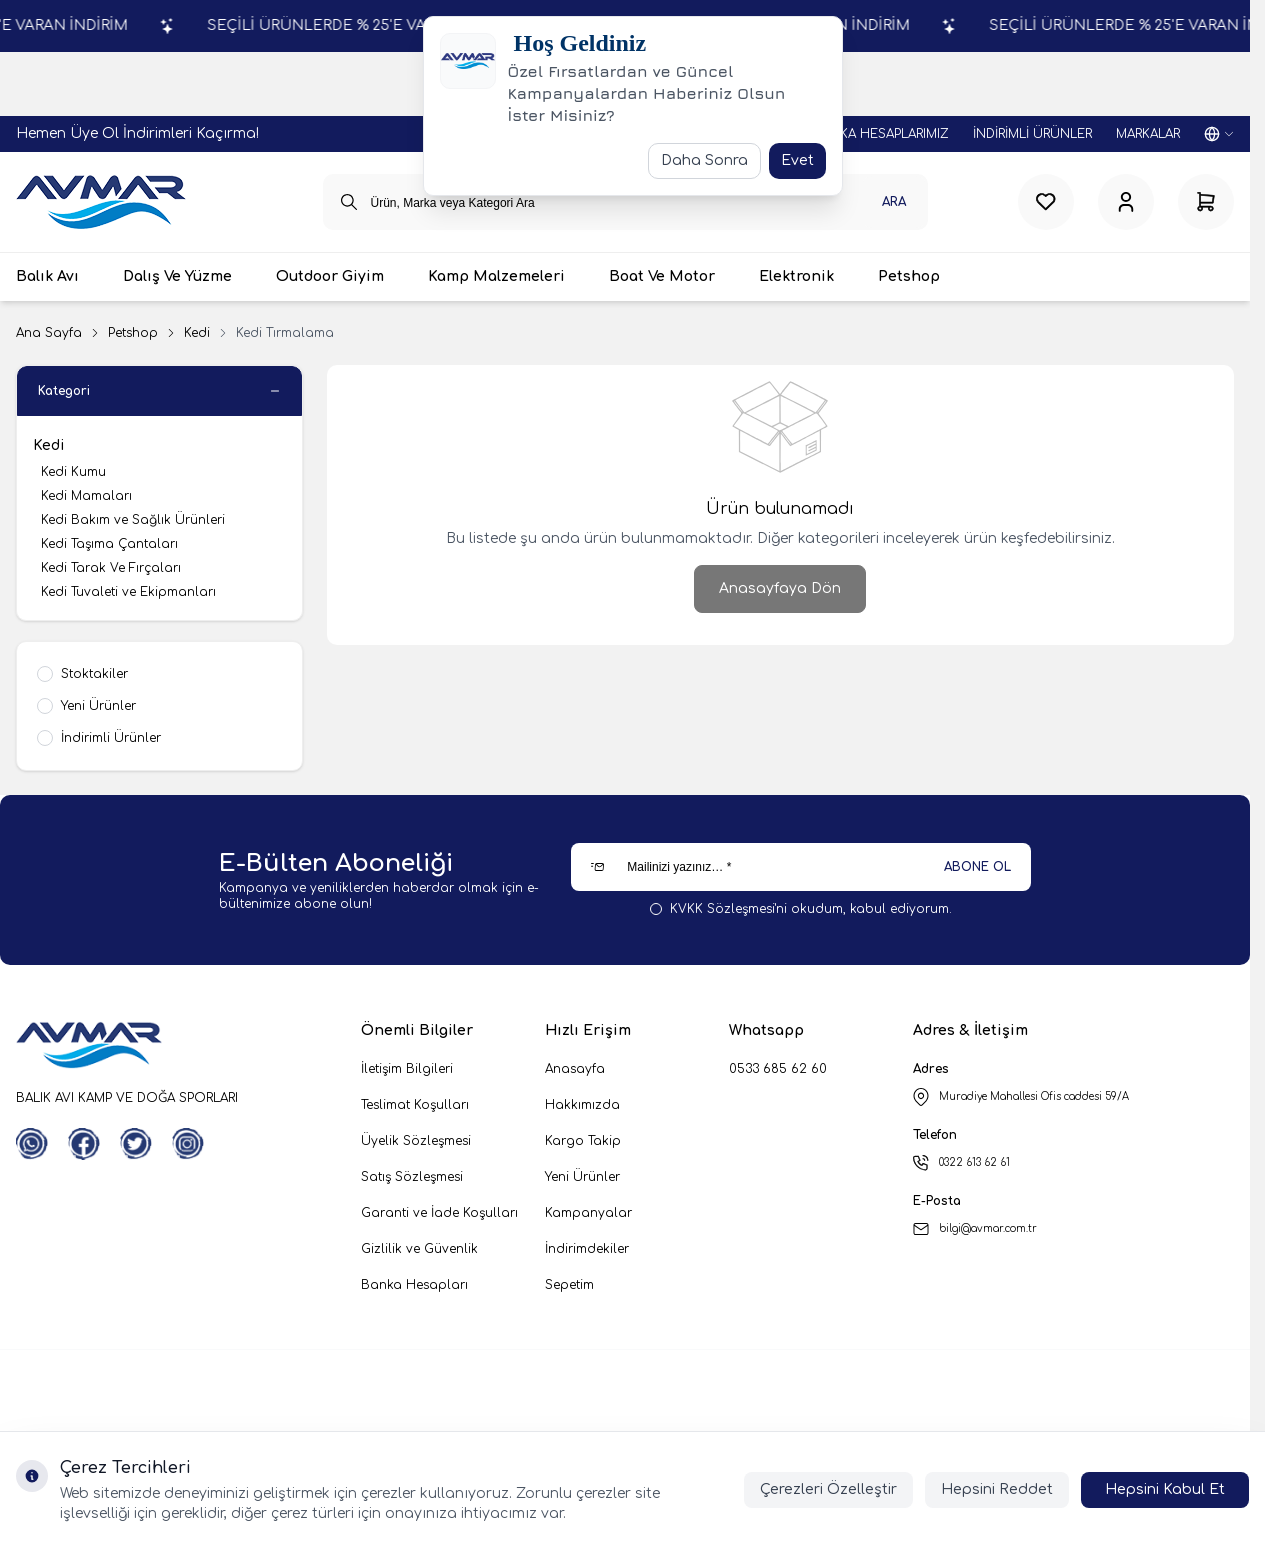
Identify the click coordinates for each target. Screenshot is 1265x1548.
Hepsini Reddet (997, 1489)
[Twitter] (136, 1144)
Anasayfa (575, 1069)
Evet (797, 160)
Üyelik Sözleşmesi (416, 1141)
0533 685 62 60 (778, 1069)
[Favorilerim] (1046, 202)
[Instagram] (188, 1144)
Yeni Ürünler (582, 1177)
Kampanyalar (588, 1213)
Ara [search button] (894, 202)
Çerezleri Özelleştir (828, 1489)
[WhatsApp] (32, 1144)
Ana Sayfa (49, 333)
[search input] (625, 202)
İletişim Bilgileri (407, 1069)
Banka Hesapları (414, 1285)
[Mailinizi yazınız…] (801, 867)
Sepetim (569, 1285)
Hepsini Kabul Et (1165, 1489)
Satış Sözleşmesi (412, 1177)
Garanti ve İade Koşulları (439, 1213)
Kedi (197, 333)
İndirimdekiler (587, 1249)
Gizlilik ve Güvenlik (419, 1249)
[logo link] (101, 202)
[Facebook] (84, 1144)
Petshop (133, 333)
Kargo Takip (583, 1141)
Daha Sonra (704, 160)
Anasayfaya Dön (780, 588)
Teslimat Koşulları (415, 1105)
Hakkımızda (582, 1105)
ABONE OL (977, 867)
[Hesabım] (1126, 202)
